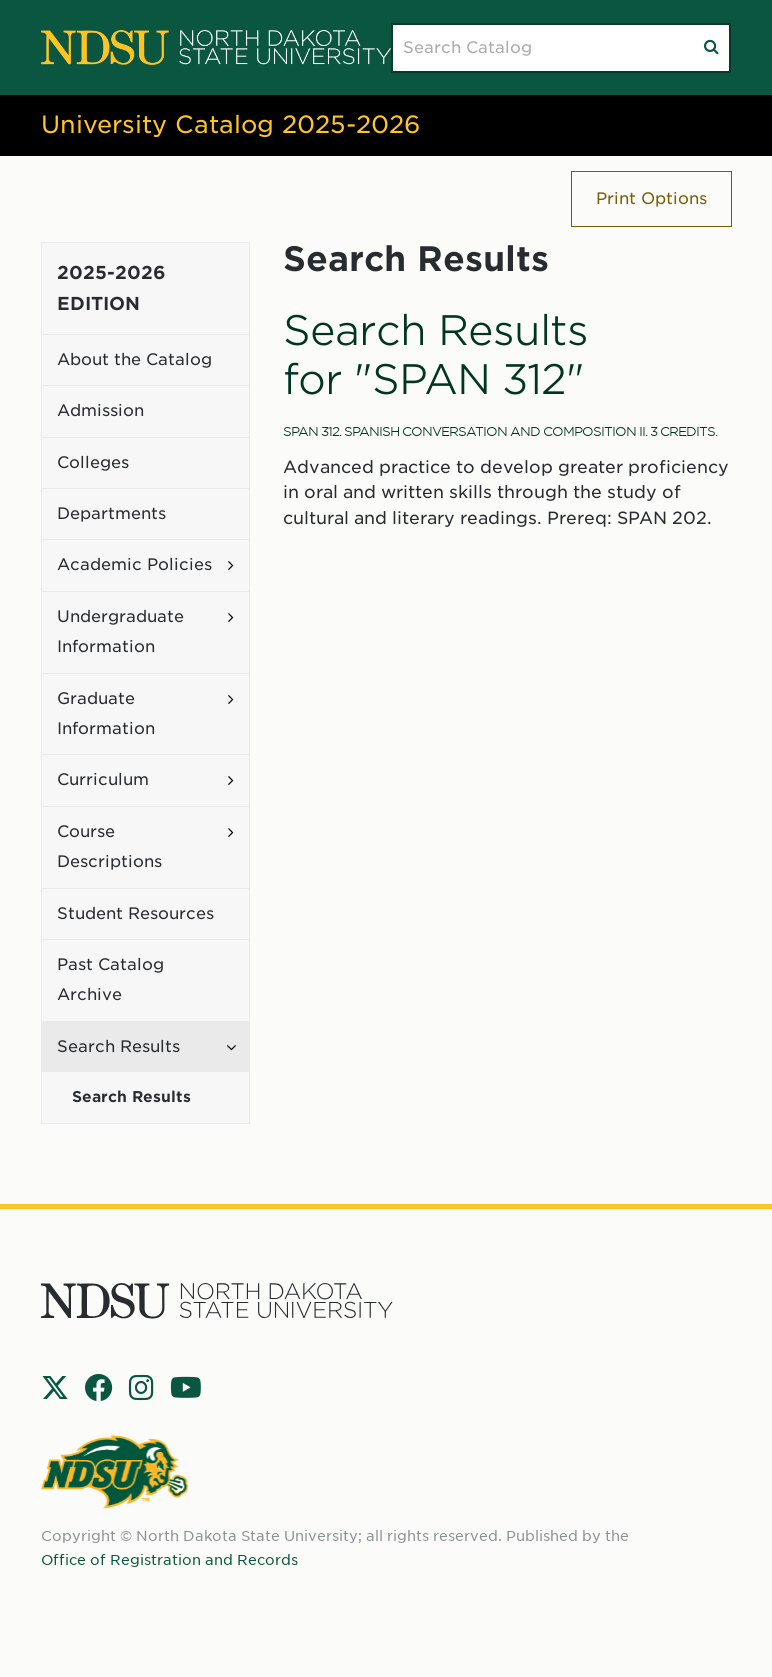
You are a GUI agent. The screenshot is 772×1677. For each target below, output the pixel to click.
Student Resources (135, 913)
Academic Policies (134, 564)
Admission (100, 410)
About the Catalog (134, 359)
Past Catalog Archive (110, 979)
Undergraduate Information (120, 631)
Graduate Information (106, 713)
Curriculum (103, 779)
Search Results (118, 1046)
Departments (111, 513)
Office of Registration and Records (169, 1560)
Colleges (93, 462)
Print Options (651, 198)
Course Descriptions (109, 846)
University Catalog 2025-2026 (230, 124)
